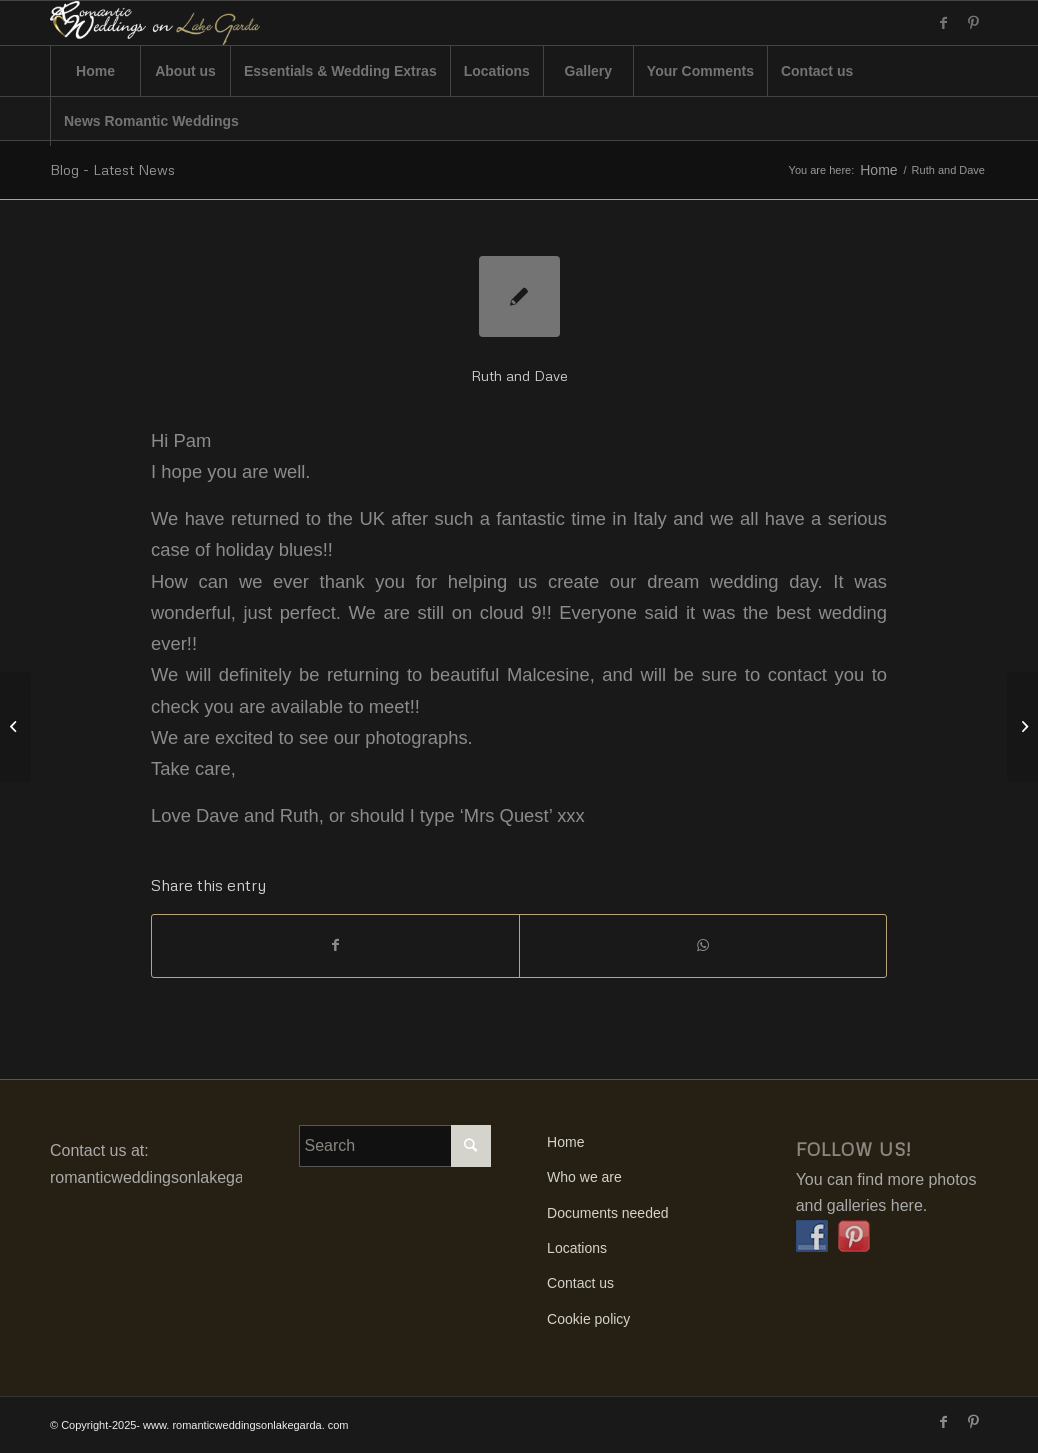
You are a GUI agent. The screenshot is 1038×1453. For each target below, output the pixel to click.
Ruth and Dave (519, 375)
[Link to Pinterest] (973, 23)
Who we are (584, 1177)
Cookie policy (588, 1319)
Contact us (580, 1283)
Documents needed (607, 1213)
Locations (577, 1248)
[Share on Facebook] (335, 945)
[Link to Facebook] (943, 23)
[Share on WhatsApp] (703, 945)
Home (878, 170)
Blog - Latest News (112, 169)
